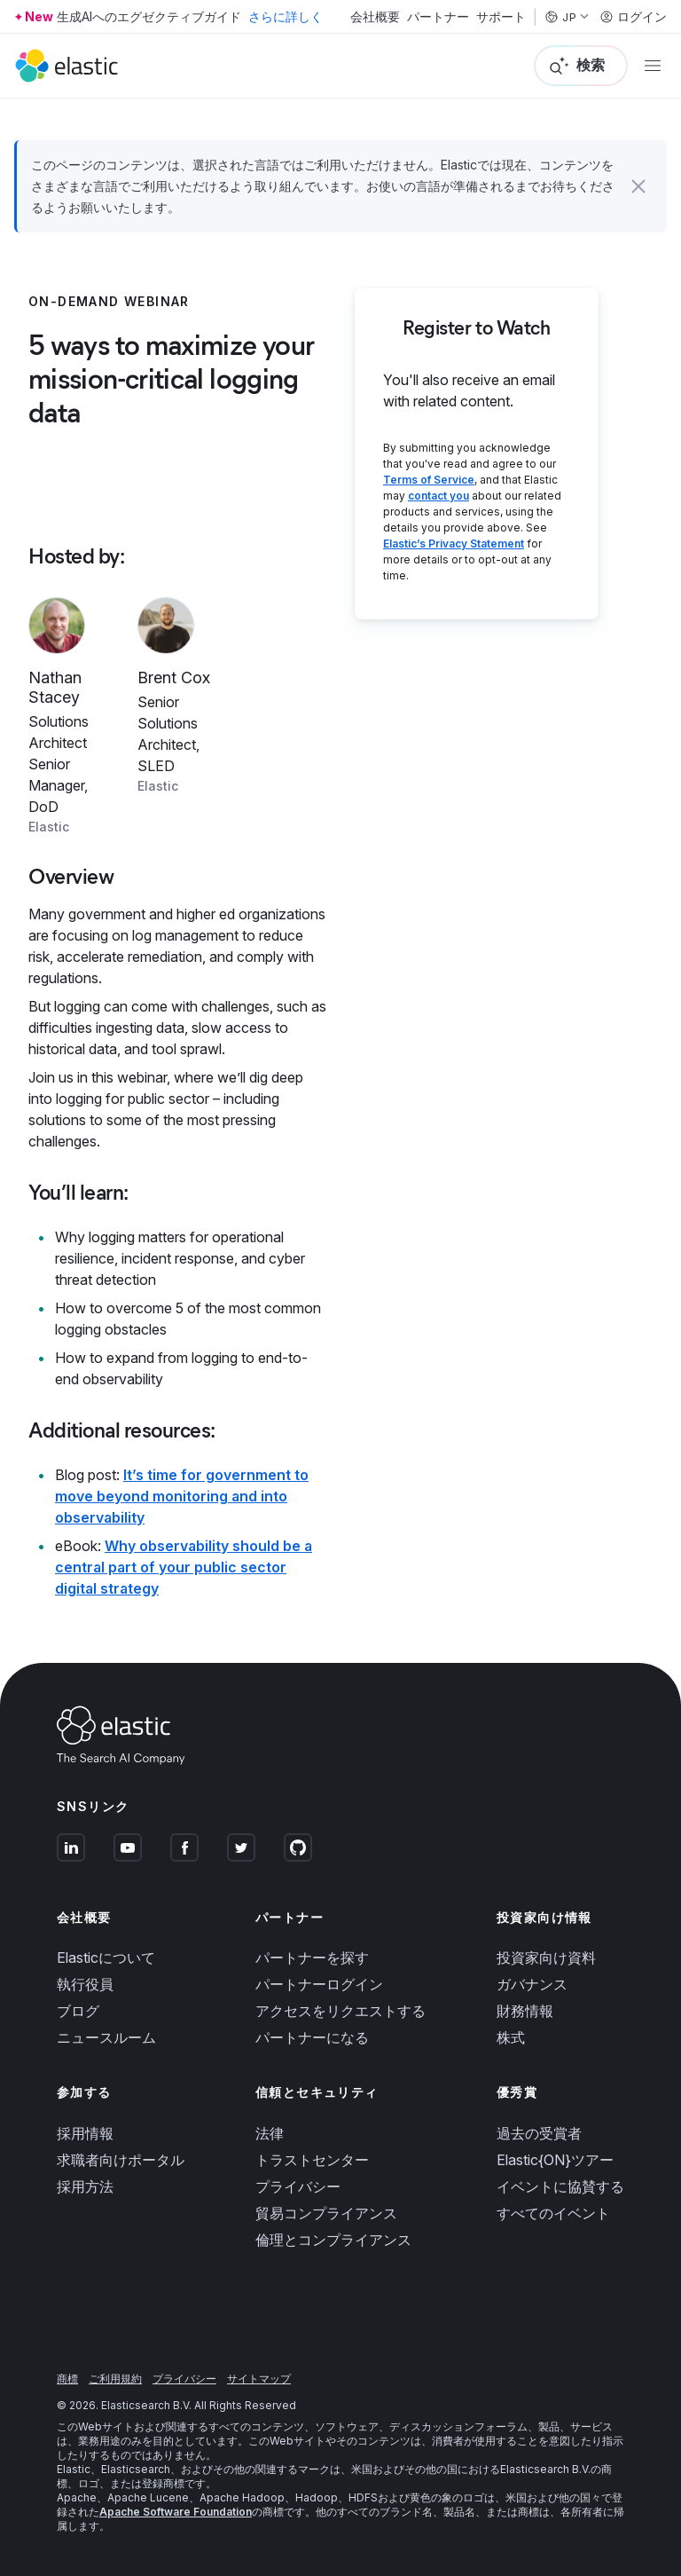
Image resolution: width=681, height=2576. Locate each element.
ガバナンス (532, 1984)
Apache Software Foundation (175, 2511)
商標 (67, 2378)
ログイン (633, 17)
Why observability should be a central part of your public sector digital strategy (183, 1567)
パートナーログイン (319, 1984)
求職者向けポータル (120, 2160)
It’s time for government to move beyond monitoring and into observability (182, 1496)
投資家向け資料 (546, 1957)
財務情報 (525, 2011)
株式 (511, 2037)
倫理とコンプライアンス (333, 2240)
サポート (501, 17)
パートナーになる (312, 2037)
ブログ (78, 2011)
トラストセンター (312, 2160)
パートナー (438, 17)
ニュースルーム (106, 2037)
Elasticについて (106, 1957)
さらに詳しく (285, 16)
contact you (438, 495)
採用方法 (85, 2186)
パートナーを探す (312, 1957)
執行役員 (85, 1984)
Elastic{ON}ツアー (555, 2160)
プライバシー (297, 2186)
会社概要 (375, 17)
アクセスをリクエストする (340, 2011)
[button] (638, 186)
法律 (269, 2133)
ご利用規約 (115, 2378)
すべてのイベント (553, 2213)
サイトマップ (259, 2378)
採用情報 (85, 2133)
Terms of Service (428, 479)
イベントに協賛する (560, 2186)
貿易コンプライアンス (326, 2213)
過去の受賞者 (539, 2133)
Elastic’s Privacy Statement (453, 543)
